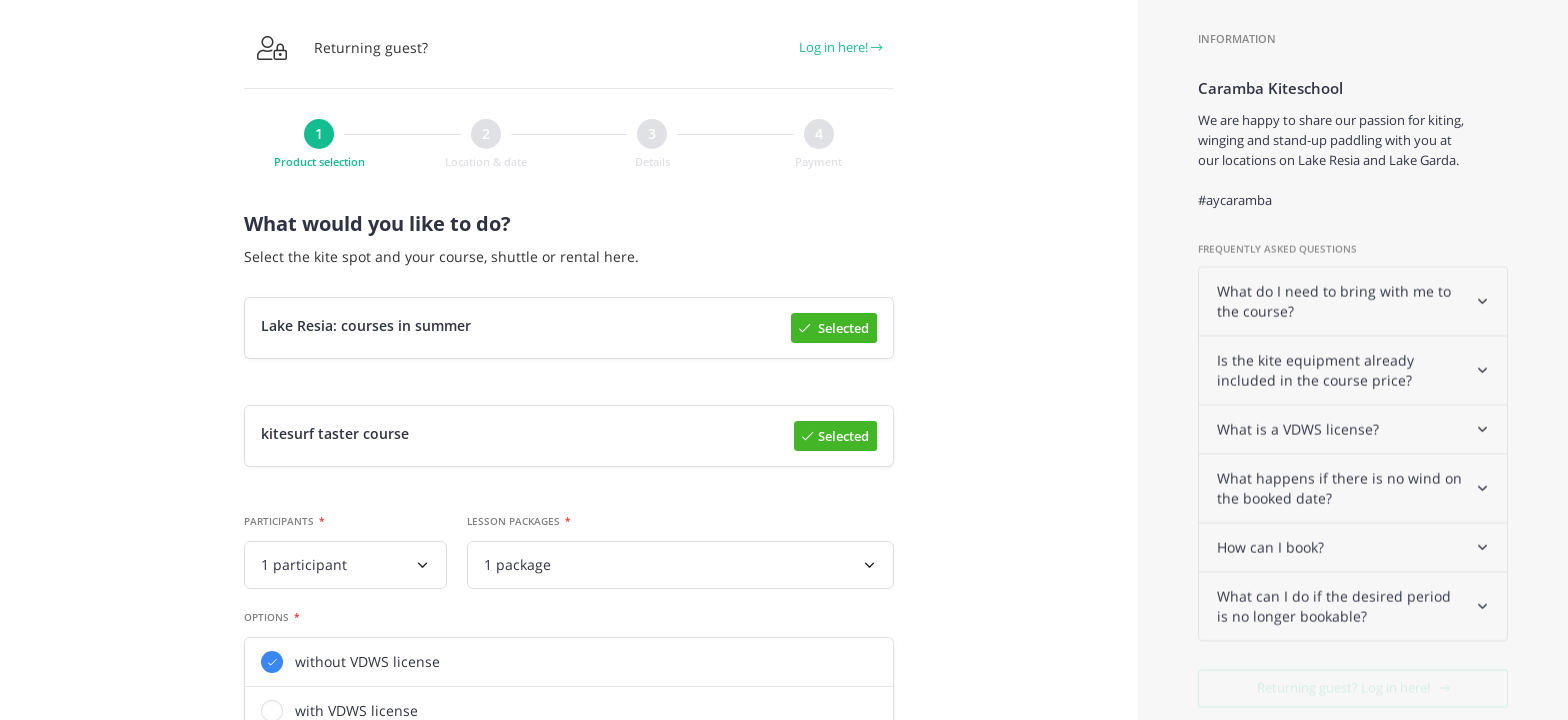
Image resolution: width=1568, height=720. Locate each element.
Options (266, 619)
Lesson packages (513, 523)
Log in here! (840, 47)
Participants (279, 523)
